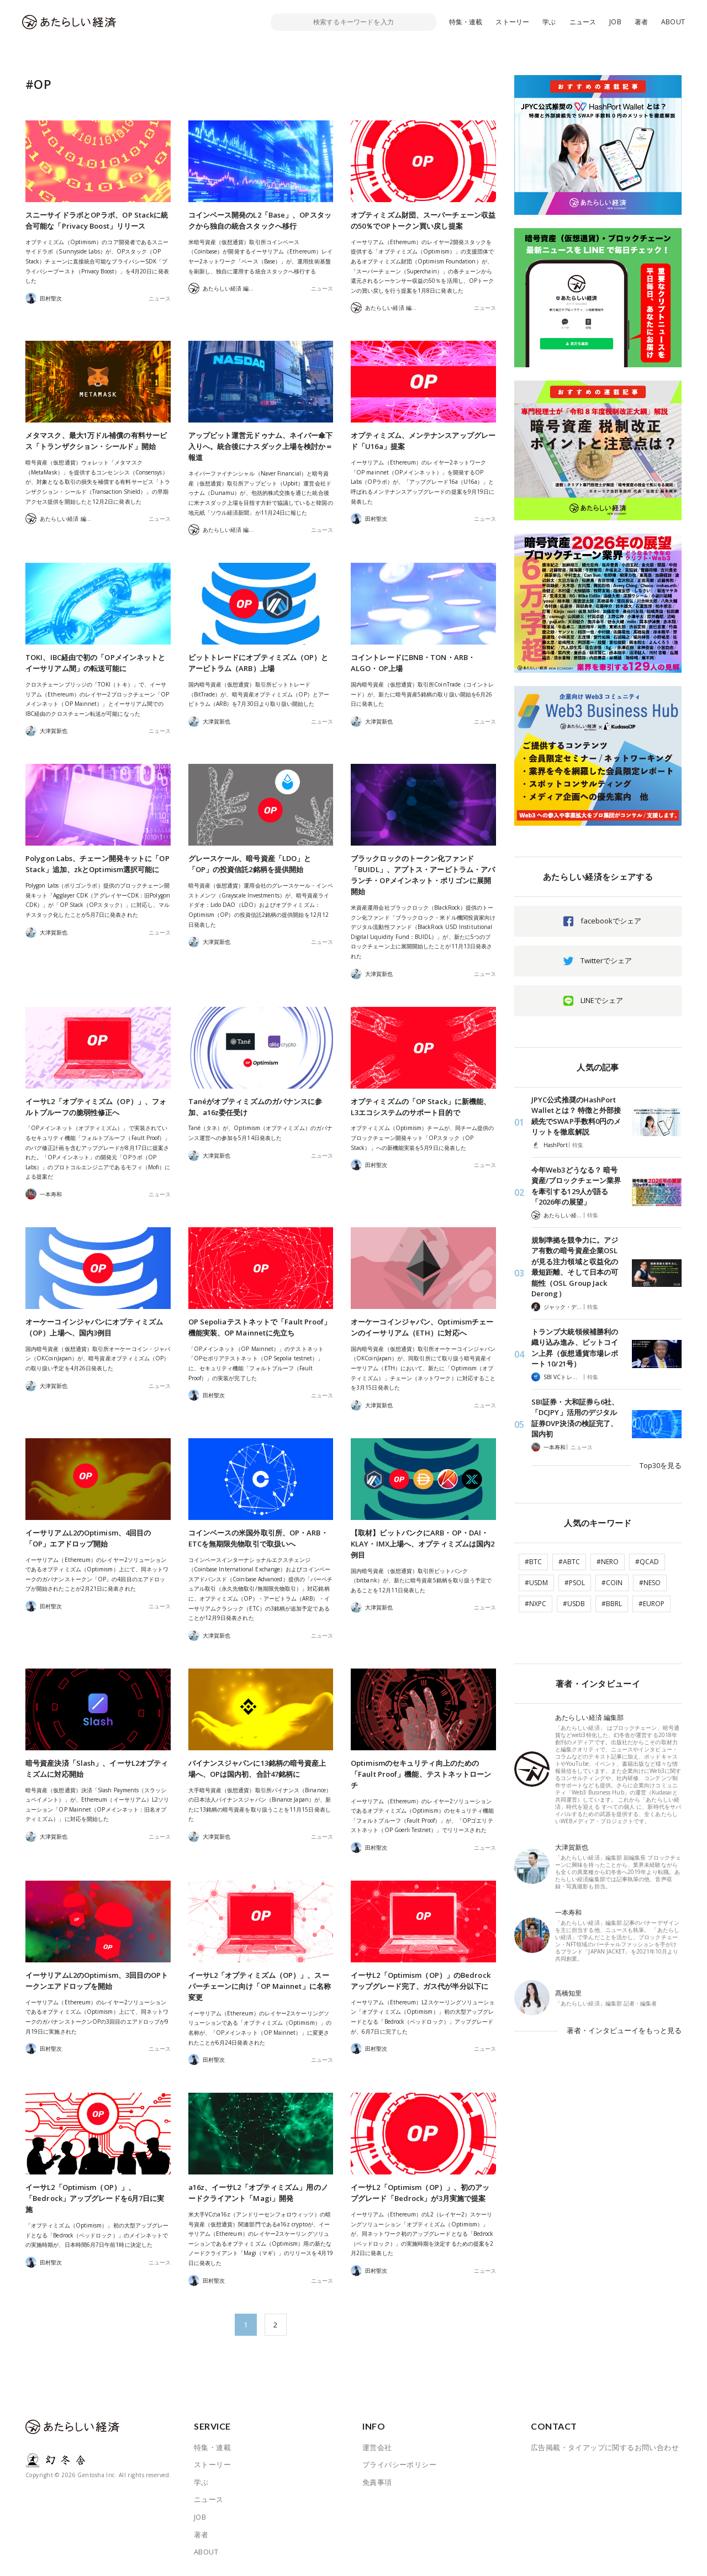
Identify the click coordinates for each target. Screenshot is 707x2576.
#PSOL (574, 1582)
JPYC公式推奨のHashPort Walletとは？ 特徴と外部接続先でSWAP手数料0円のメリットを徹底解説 (576, 1116)
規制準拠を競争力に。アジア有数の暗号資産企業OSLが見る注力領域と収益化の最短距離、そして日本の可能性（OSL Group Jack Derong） (574, 1267)
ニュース (583, 22)
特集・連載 (466, 22)
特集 (577, 1145)
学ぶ (549, 22)
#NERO (608, 1561)
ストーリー (512, 22)
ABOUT (673, 22)
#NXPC (535, 1603)
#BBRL (612, 1603)
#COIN (612, 1582)
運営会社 (377, 2447)
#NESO (650, 1582)
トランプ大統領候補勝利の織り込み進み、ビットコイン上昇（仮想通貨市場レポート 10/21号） (574, 1348)
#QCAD (647, 1561)
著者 (641, 22)
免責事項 (377, 2482)
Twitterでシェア (606, 960)
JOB (615, 22)
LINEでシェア (602, 1000)
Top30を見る (661, 1465)
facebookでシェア (611, 921)
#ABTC (569, 1561)
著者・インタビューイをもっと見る (624, 2030)
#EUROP (651, 1603)
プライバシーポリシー (399, 2464)
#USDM (536, 1582)
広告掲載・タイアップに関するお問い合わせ (605, 2447)
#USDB (574, 1603)
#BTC (533, 1561)
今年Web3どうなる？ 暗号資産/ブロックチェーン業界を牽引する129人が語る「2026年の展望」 (576, 1186)
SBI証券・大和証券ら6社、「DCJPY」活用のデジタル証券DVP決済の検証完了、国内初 (575, 1418)
